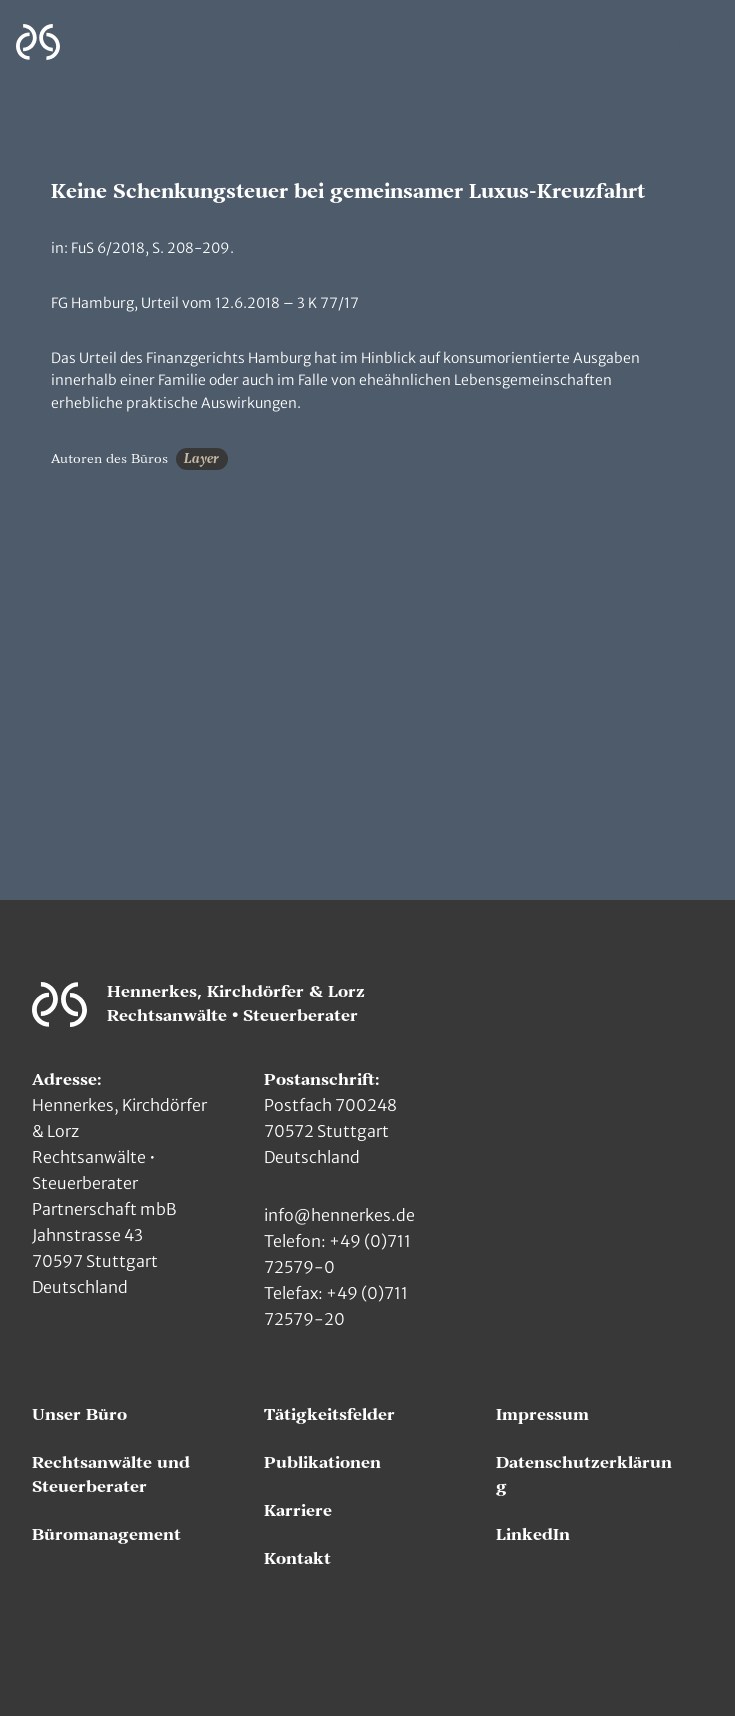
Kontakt (297, 1559)
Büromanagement (106, 1535)
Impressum (542, 1415)
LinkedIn (533, 1535)
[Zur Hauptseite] (38, 42)
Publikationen (322, 1463)
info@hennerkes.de (339, 1215)
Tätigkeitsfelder (329, 1415)
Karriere (298, 1511)
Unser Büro (79, 1415)
